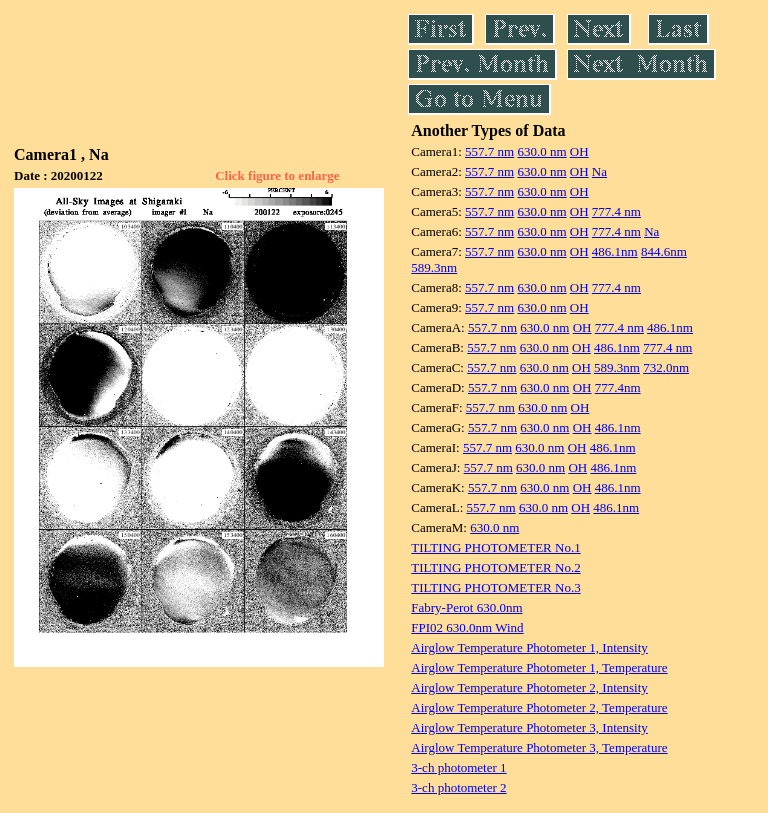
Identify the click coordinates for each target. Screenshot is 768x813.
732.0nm (666, 367)
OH (579, 151)
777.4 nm (616, 211)
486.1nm (615, 251)
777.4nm (618, 387)
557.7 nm (489, 151)
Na (599, 171)
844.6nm (664, 251)
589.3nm (434, 267)
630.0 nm (541, 151)
